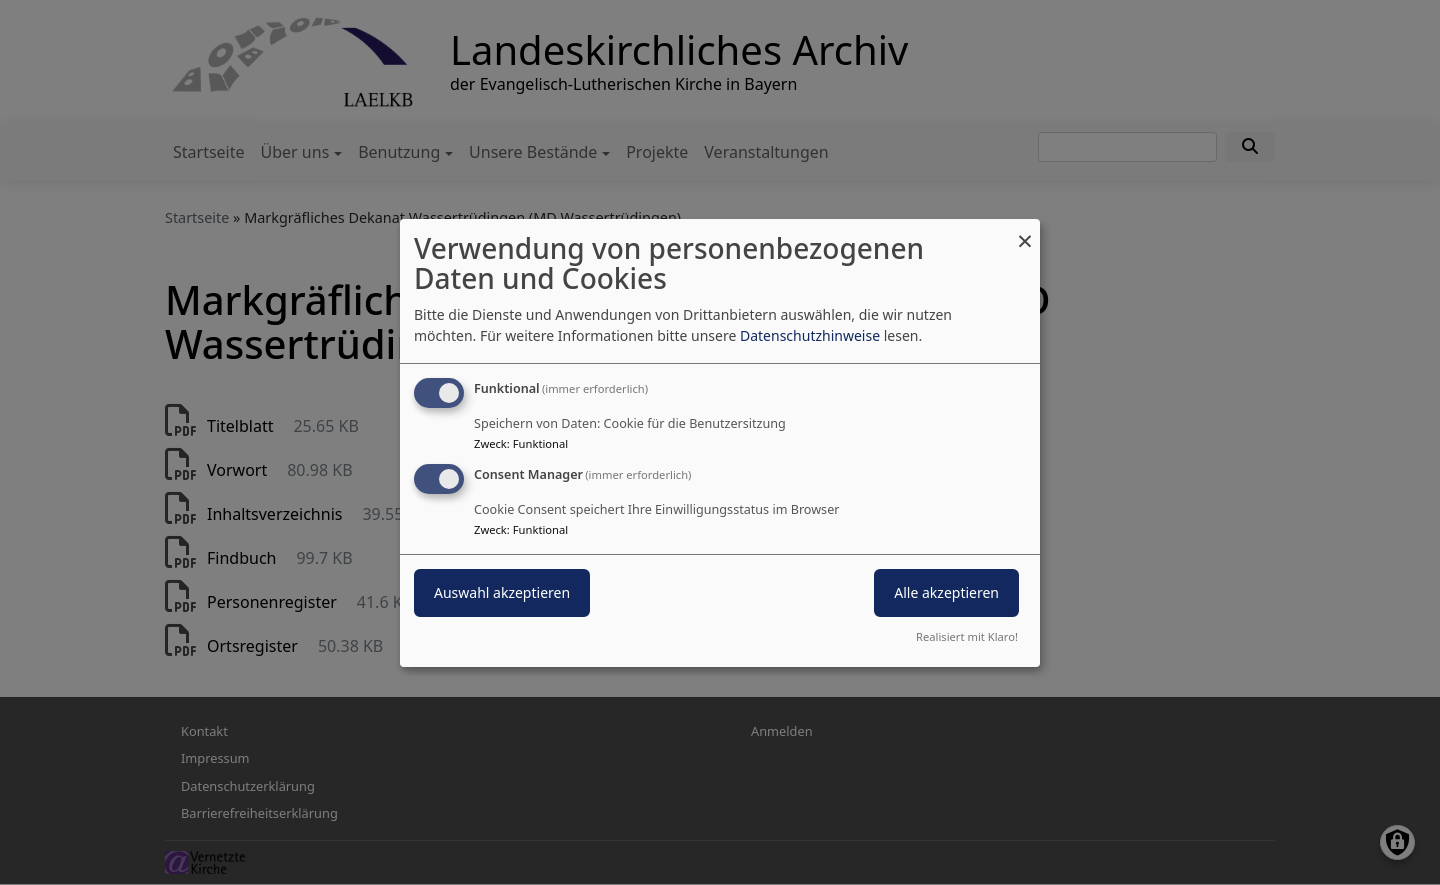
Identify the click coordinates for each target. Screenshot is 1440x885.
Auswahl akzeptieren (502, 592)
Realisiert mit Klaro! (967, 636)
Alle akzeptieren (946, 592)
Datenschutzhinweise (810, 335)
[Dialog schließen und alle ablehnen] (1025, 230)
